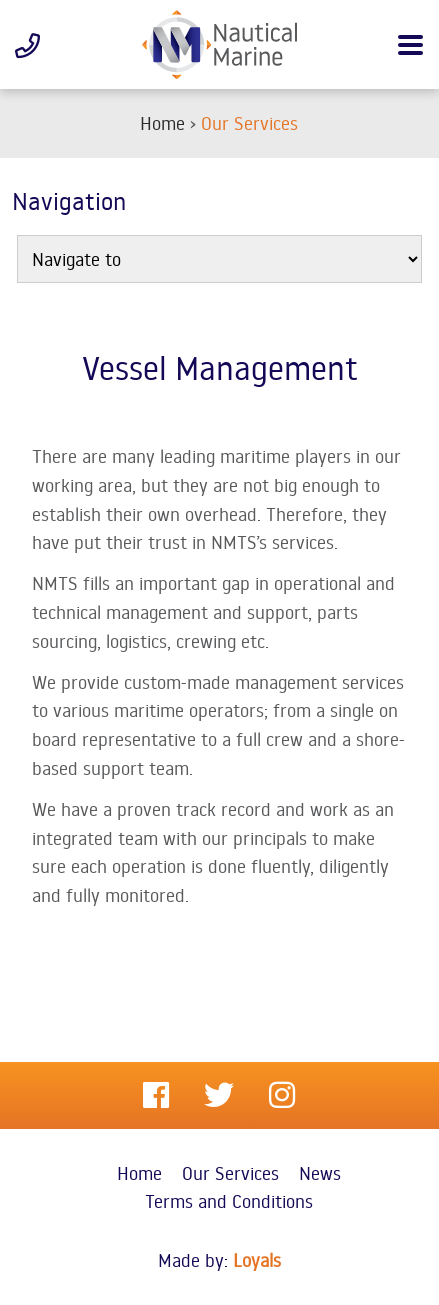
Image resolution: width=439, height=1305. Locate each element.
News (320, 1173)
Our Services (230, 1173)
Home (139, 1173)
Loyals (257, 1260)
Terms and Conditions (229, 1201)
